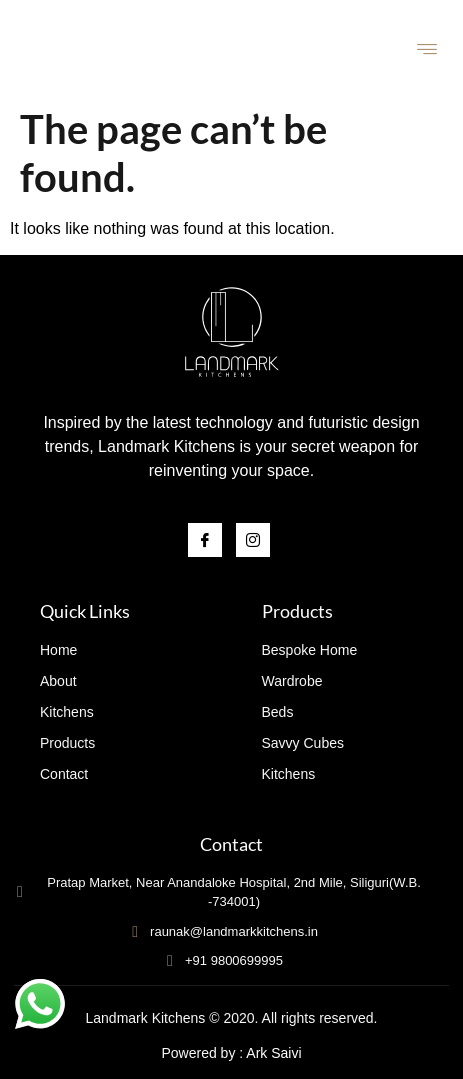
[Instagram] (253, 540)
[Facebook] (205, 540)
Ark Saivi (273, 1053)
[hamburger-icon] (428, 51)
